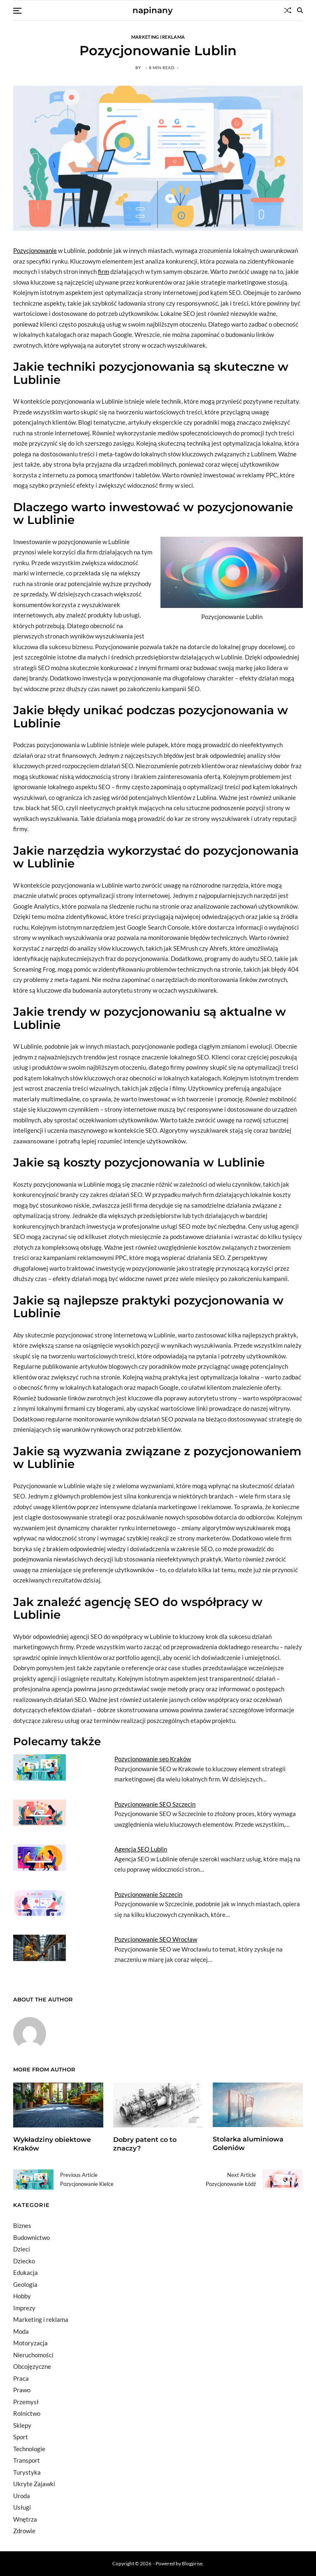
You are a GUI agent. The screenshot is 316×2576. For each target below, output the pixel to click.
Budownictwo (31, 2237)
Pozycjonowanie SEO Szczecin (154, 1804)
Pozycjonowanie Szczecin (148, 1894)
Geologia (25, 2284)
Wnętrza (25, 2519)
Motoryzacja (30, 2343)
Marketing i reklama (158, 36)
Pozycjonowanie (35, 250)
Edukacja (25, 2272)
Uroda (21, 2495)
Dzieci (21, 2249)
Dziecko (24, 2261)
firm (103, 271)
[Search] (300, 10)
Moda (21, 2331)
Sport (20, 2436)
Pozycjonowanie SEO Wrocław (155, 1939)
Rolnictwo (26, 2413)
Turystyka (27, 2472)
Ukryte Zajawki (34, 2483)
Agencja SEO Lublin (140, 1849)
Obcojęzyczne (32, 2366)
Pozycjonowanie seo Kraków (152, 1759)
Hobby (22, 2296)
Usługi (22, 2507)
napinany (152, 10)
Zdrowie (24, 2530)
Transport (26, 2460)
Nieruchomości (33, 2355)
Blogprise (192, 2563)
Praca (21, 2378)
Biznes (22, 2225)
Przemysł (26, 2401)
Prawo (21, 2390)
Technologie (29, 2448)
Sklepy (22, 2425)
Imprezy (24, 2308)
